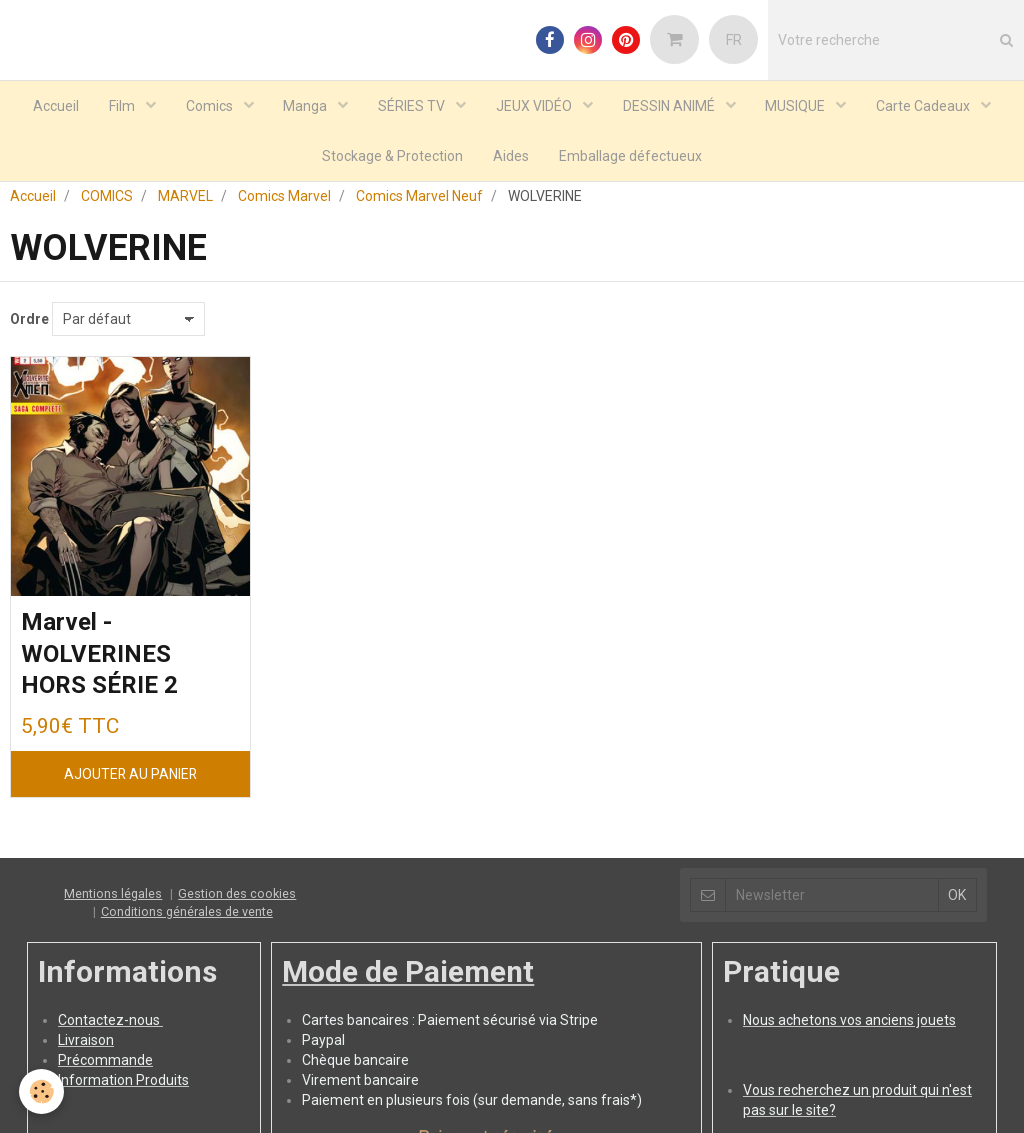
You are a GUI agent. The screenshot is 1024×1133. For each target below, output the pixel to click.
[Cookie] (42, 1091)
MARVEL (185, 202)
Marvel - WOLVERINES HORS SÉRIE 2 (99, 660)
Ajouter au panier (130, 780)
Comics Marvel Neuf (419, 202)
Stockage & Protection (392, 156)
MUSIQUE (797, 106)
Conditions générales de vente (187, 917)
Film (122, 106)
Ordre (29, 325)
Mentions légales (113, 899)
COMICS (107, 202)
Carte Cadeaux (925, 106)
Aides (511, 156)
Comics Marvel (284, 202)
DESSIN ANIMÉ (670, 106)
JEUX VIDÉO (535, 106)
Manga (306, 106)
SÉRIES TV (413, 106)
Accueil (55, 106)
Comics (210, 106)
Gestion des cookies (237, 899)
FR (734, 40)
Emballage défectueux (630, 156)
